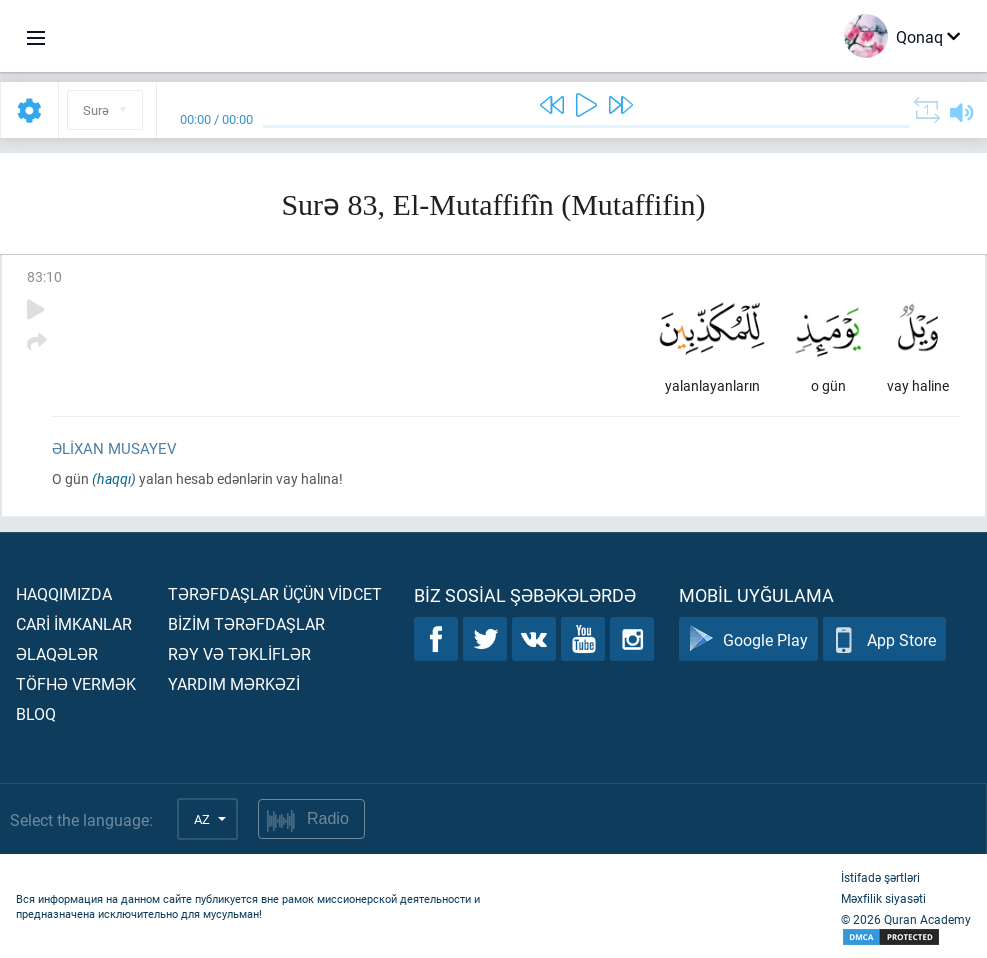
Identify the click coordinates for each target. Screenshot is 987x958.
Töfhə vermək (76, 683)
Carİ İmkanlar (74, 623)
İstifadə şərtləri (880, 877)
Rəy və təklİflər (239, 653)
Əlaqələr (57, 653)
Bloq (36, 713)
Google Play (748, 639)
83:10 (44, 276)
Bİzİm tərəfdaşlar (246, 623)
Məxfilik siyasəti (883, 898)
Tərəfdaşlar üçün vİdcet (275, 593)
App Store (884, 639)
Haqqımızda (64, 593)
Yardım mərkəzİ (234, 683)
